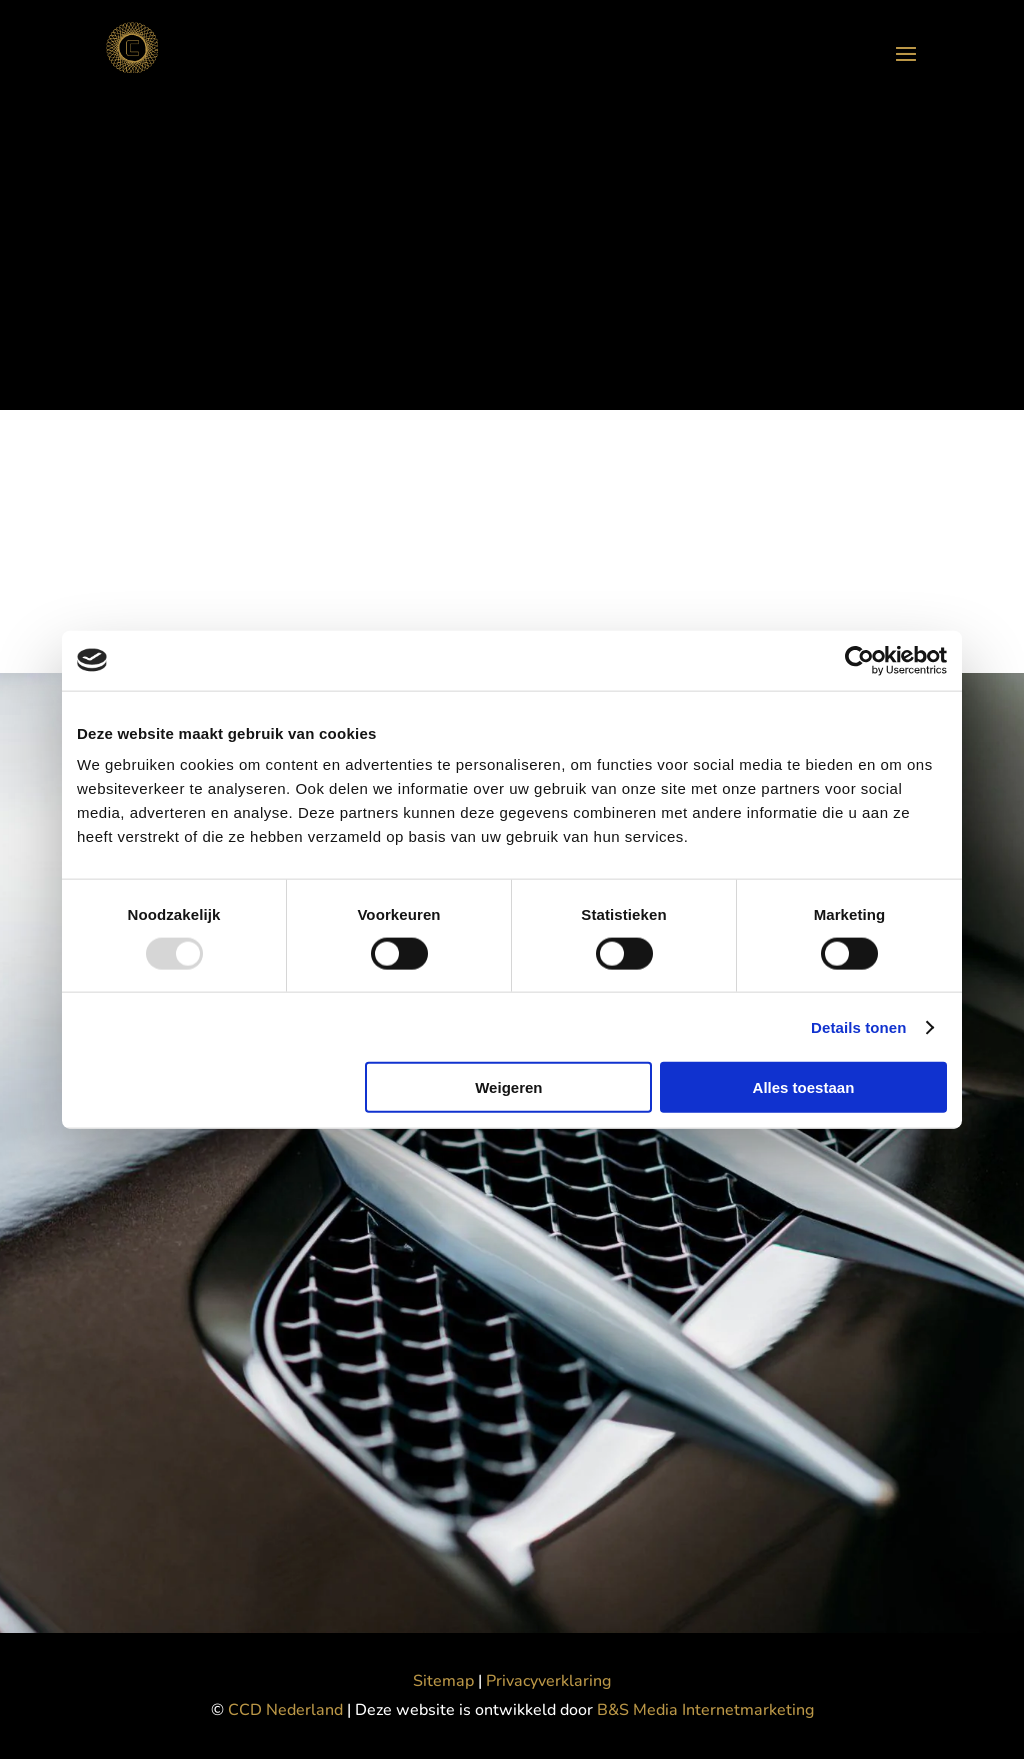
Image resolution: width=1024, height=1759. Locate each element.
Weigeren (508, 1087)
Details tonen (858, 1026)
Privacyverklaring (548, 1681)
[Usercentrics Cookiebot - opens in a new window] (859, 660)
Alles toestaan (804, 1087)
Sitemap (443, 1681)
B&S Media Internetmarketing (705, 1710)
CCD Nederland (287, 1710)
